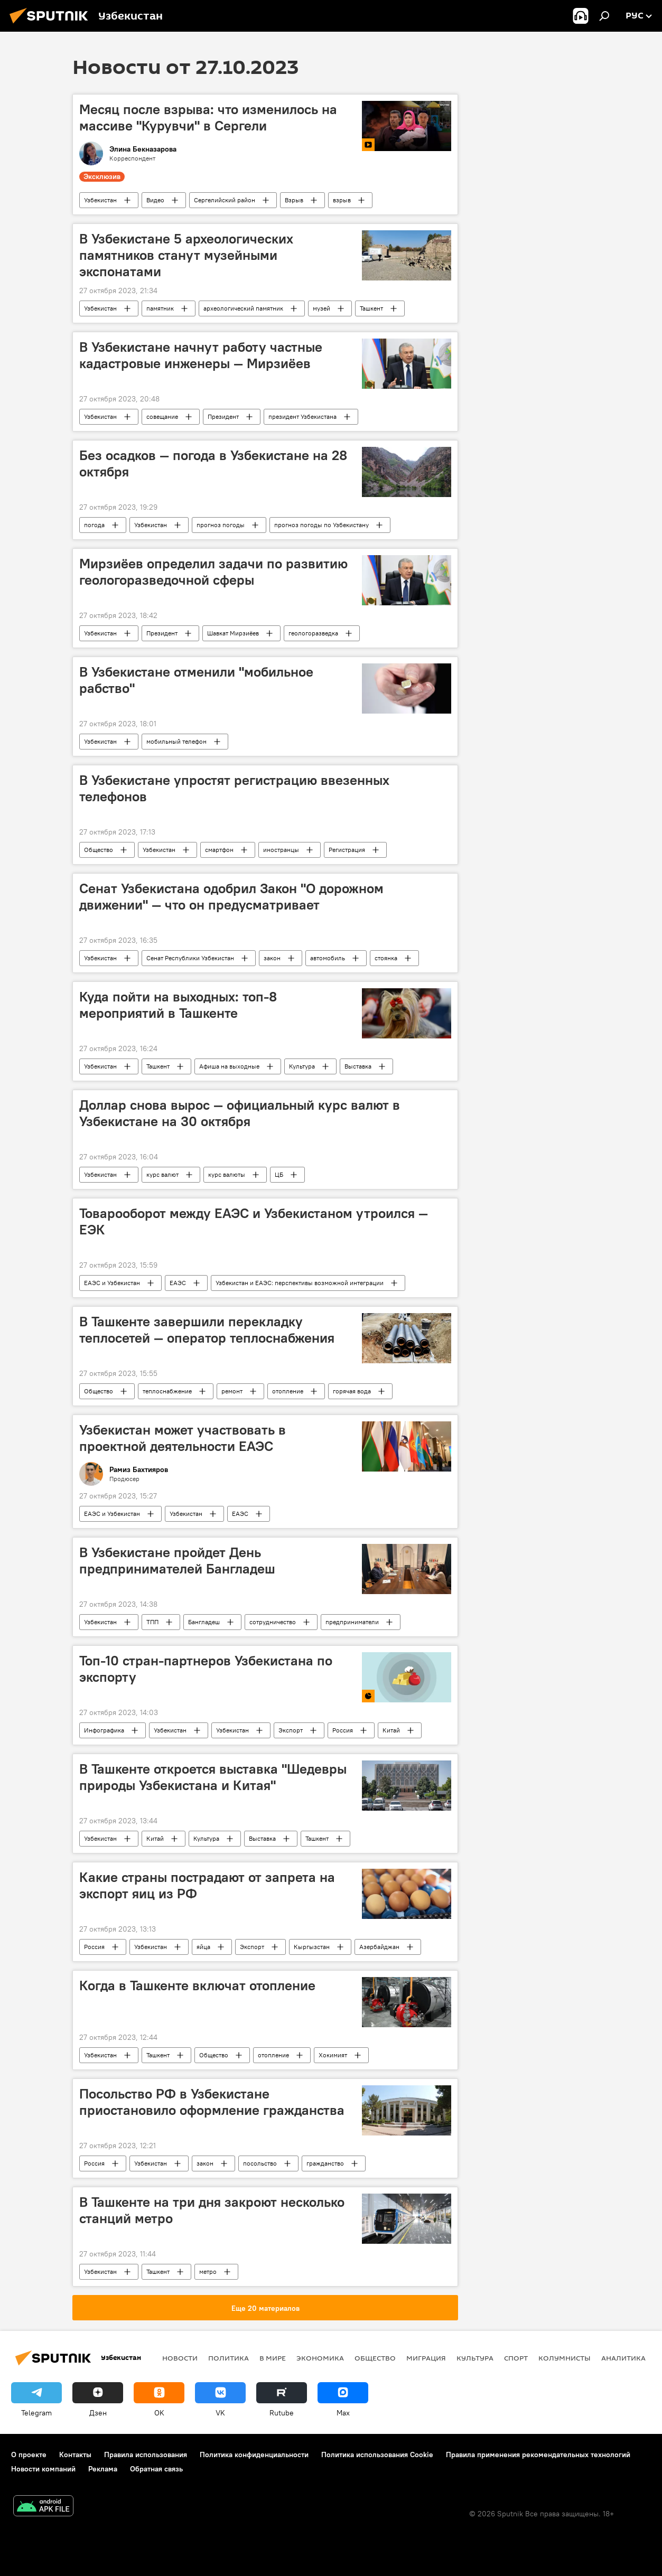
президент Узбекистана (302, 416)
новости (180, 2358)
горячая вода (352, 1391)
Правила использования (145, 2454)
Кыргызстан (312, 1947)
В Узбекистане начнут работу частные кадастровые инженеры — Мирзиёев (200, 355)
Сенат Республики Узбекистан (190, 958)
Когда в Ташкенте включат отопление (197, 1985)
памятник (160, 308)
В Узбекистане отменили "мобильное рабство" (196, 680)
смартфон (219, 850)
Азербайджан (379, 1947)
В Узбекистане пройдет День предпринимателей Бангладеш (177, 1560)
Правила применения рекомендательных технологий (538, 2454)
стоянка (386, 958)
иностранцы (281, 850)
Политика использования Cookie (377, 2454)
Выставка (357, 1066)
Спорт (516, 2358)
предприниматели (352, 1622)
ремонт (232, 1391)
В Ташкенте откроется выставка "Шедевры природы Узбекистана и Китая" (213, 1777)
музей (321, 308)
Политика (228, 2358)
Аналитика (623, 2358)
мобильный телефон (176, 741)
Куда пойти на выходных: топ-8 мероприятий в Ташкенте (178, 1005)
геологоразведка (313, 633)
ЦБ (279, 1174)
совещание (162, 416)
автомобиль (327, 958)
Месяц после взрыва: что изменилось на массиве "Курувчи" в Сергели (208, 117)
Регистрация (347, 850)
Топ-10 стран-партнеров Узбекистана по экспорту (205, 1668)
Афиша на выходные (229, 1066)
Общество (98, 850)
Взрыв (294, 200)
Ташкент (371, 308)
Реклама (102, 2469)
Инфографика (104, 1730)
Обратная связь (156, 2469)
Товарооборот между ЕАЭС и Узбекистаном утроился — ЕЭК (253, 1221)
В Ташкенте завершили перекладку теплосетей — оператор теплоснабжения (206, 1329)
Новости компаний (43, 2469)
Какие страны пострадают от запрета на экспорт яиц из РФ (207, 1885)
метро (208, 2271)
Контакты (75, 2454)
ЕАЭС (178, 1283)
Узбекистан (100, 200)
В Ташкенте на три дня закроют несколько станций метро (211, 2210)
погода (94, 525)
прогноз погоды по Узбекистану (321, 525)
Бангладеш (204, 1622)
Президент (223, 416)
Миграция (426, 2358)
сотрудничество (272, 1622)
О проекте (28, 2454)
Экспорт (290, 1730)
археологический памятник (243, 308)
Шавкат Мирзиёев (233, 633)
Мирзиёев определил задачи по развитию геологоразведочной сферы (213, 571)
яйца (203, 1947)
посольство (260, 2163)
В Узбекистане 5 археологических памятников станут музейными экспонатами (186, 255)
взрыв (342, 200)
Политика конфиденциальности (254, 2454)
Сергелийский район (224, 200)
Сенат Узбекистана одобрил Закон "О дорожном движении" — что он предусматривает (231, 896)
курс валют (162, 1174)
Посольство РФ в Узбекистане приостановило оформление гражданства (211, 2102)
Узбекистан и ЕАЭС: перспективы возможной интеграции (300, 1283)
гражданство (325, 2163)
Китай (391, 1730)
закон (272, 958)
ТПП (152, 1622)
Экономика (320, 2358)
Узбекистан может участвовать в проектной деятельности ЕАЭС (182, 1438)
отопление (287, 1391)
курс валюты (226, 1174)
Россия (342, 1730)
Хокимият (333, 2055)
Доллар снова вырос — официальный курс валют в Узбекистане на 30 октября (239, 1113)
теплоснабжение (167, 1391)
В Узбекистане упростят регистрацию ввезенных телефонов (234, 788)
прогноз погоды (221, 525)
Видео (155, 200)
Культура (302, 1066)
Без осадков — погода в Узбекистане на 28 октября (213, 463)
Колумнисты (564, 2358)
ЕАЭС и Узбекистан (112, 1283)
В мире (272, 2358)
